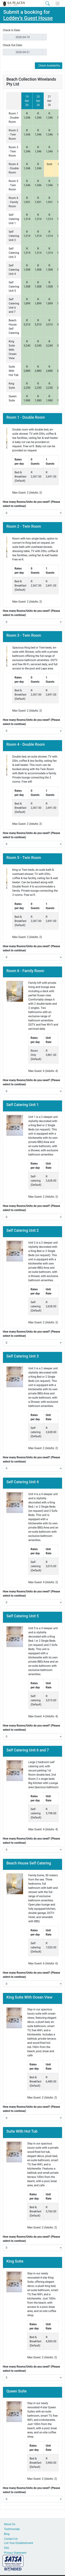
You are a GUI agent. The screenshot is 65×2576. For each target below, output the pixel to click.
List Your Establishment (18, 2543)
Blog (7, 2534)
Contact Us (11, 2538)
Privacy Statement (15, 2552)
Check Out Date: (13, 45)
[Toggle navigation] (57, 3)
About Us (9, 2524)
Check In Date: (11, 30)
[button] (7, 991)
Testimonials (12, 2529)
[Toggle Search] (47, 4)
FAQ (6, 2548)
